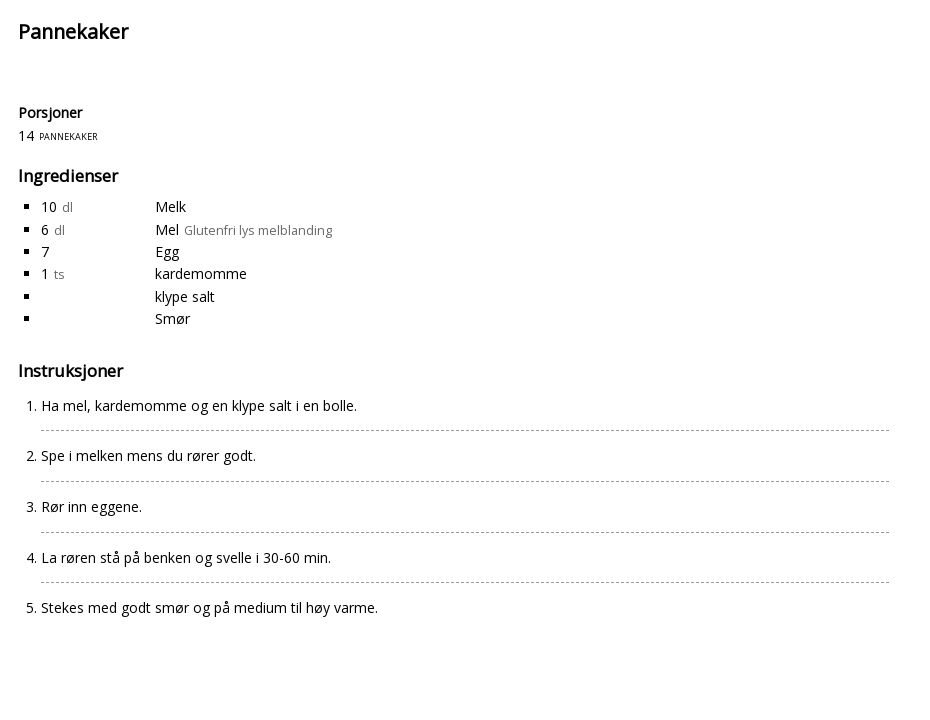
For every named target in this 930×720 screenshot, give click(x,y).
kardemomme (201, 273)
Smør (172, 318)
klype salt (185, 296)
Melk (170, 206)
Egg (167, 251)
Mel (167, 229)
